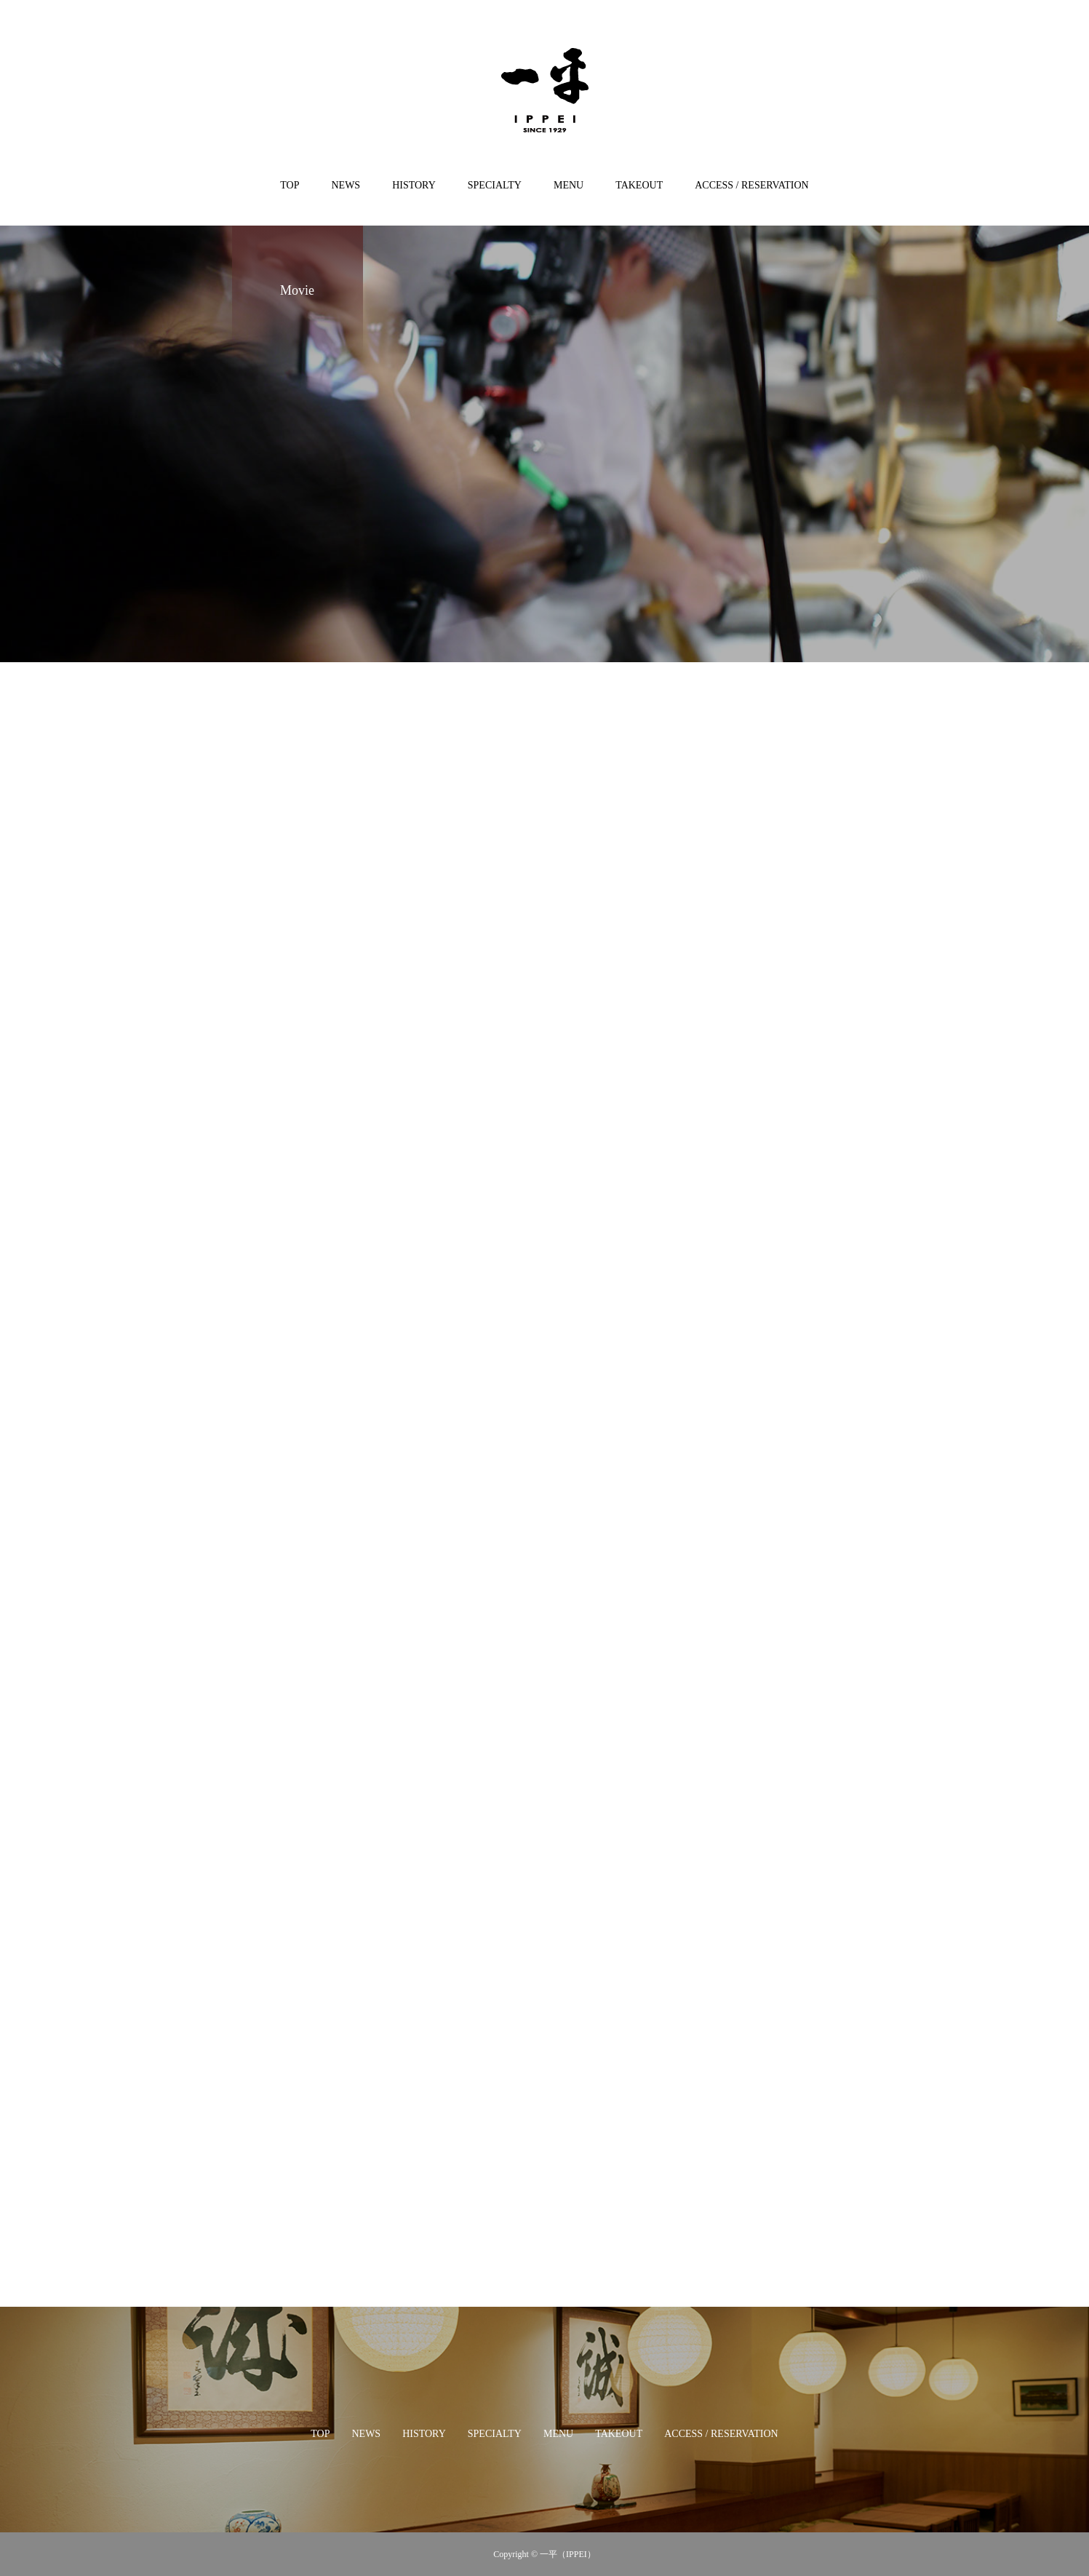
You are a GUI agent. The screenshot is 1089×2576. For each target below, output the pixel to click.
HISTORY (414, 185)
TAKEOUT (639, 185)
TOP (289, 185)
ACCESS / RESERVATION (752, 185)
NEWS (345, 185)
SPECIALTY (495, 185)
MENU (568, 185)
